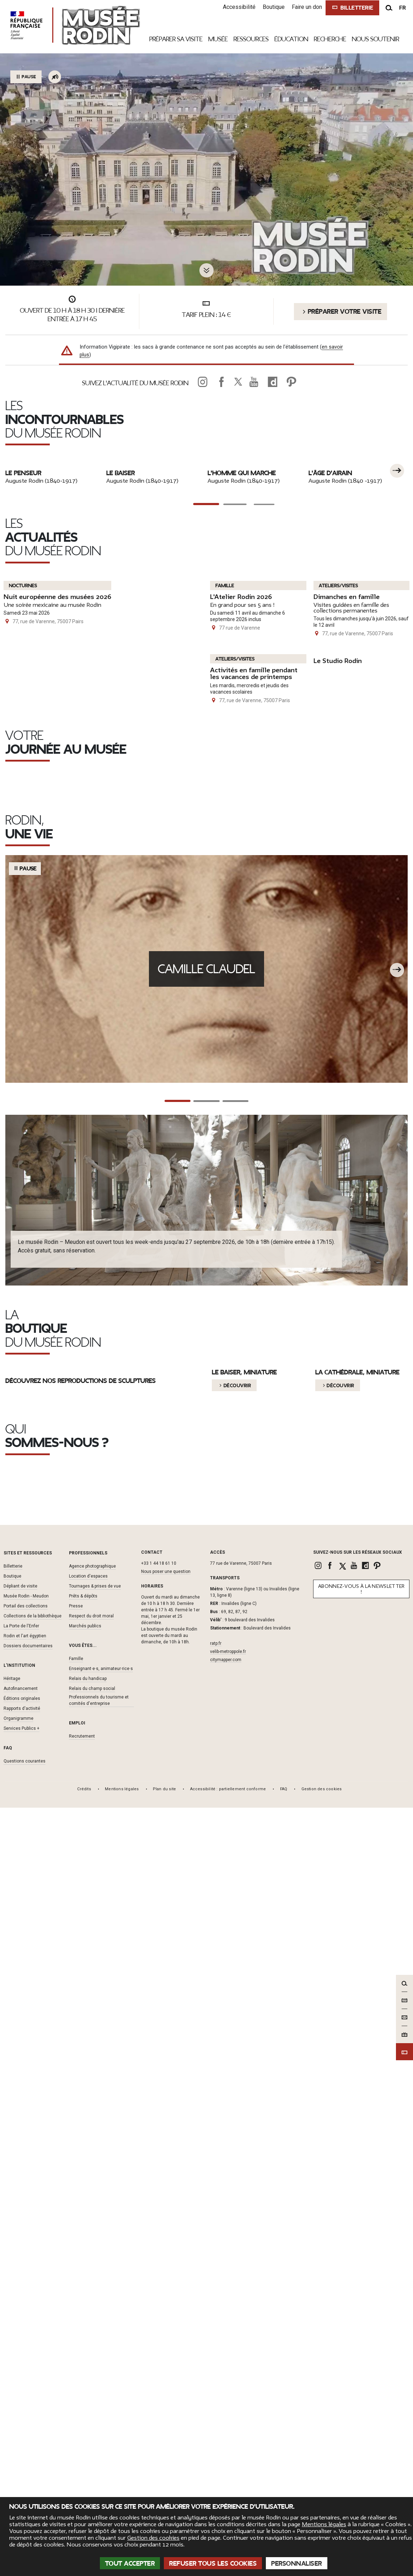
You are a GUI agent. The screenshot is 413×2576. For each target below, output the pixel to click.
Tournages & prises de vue (95, 2358)
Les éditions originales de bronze (342, 2213)
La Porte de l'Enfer (21, 2398)
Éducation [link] (291, 39)
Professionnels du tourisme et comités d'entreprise (99, 2473)
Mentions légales (324, 2524)
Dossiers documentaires (28, 2418)
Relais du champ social (92, 2461)
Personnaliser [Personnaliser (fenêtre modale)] (296, 2563)
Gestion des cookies (153, 2538)
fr (402, 8)
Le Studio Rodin (340, 1019)
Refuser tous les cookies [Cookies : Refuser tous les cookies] (213, 2563)
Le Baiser (120, 626)
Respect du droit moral (91, 2388)
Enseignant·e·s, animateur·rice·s (101, 2441)
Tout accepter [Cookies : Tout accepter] (130, 2563)
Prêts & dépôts (83, 2368)
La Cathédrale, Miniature (357, 1983)
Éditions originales (22, 2471)
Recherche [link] (330, 39)
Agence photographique (92, 2338)
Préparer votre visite (340, 312)
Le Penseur (23, 626)
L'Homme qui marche (242, 626)
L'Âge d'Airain (330, 626)
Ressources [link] (251, 39)
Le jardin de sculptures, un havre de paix (66, 1262)
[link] (203, 382)
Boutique (273, 7)
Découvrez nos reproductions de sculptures (80, 2010)
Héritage (12, 2451)
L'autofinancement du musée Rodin (200, 2213)
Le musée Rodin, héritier (53, 2213)
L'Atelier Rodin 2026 (244, 852)
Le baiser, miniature (244, 1983)
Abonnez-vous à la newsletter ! (361, 2362)
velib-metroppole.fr (228, 2424)
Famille (76, 2431)
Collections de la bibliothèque (32, 2388)
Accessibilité (238, 7)
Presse (76, 2378)
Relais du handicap (88, 2451)
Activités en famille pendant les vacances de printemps (251, 1035)
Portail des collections (26, 2378)
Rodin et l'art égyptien (25, 2408)
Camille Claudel (206, 1489)
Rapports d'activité (22, 2481)
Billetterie (13, 2338)
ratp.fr (215, 2416)
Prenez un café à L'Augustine (195, 1268)
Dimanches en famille (350, 852)
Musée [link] (218, 39)
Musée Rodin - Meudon (26, 2368)
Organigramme (18, 2490)
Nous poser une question (166, 2344)
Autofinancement (21, 2461)
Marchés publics (85, 2398)
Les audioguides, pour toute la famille (343, 1268)
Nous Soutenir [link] (375, 39)
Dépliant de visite (20, 2358)
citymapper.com (225, 2432)
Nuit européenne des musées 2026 (62, 1016)
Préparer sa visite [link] (176, 39)
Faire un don (306, 7)
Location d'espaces (88, 2348)
